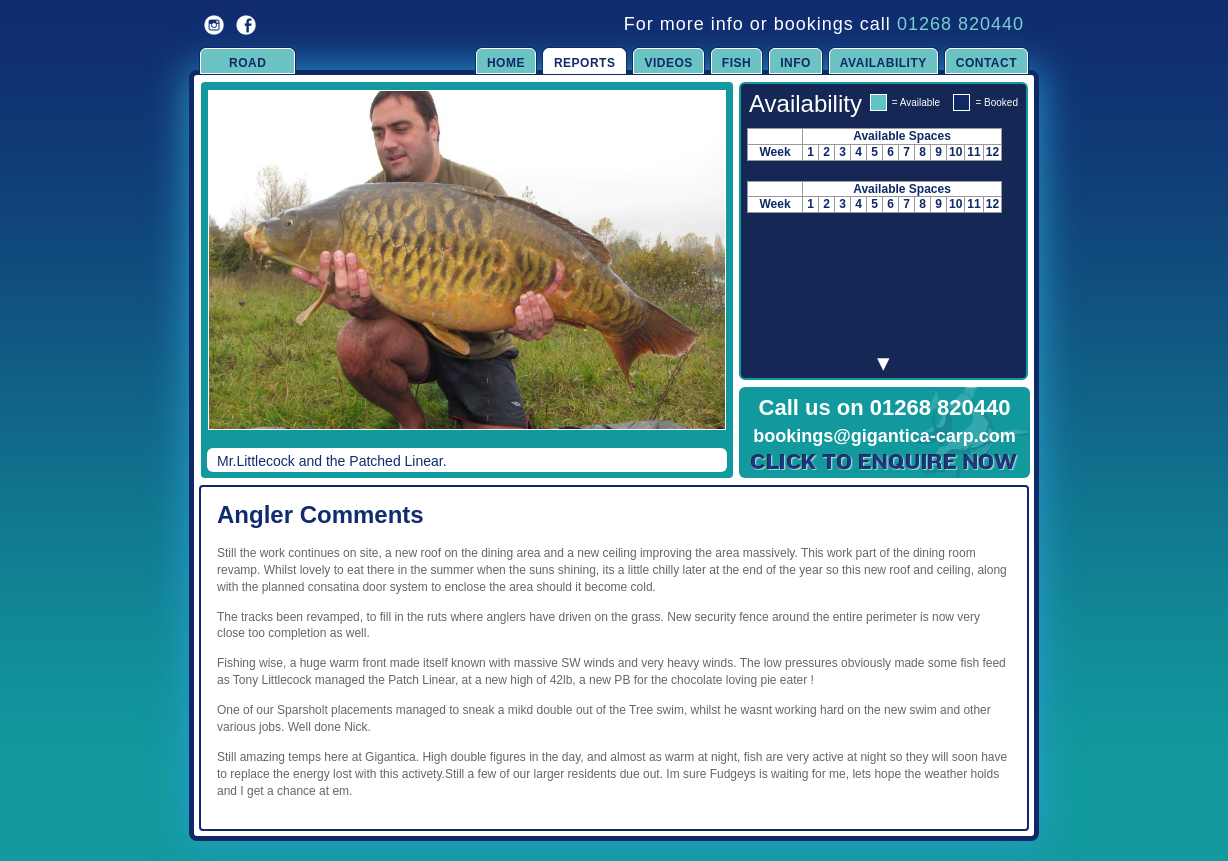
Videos (668, 63)
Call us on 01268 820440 (885, 407)
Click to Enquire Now (885, 462)
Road (247, 63)
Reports (585, 63)
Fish (736, 63)
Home (506, 63)
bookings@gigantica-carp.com (884, 436)
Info (795, 63)
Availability (883, 63)
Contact (986, 63)
